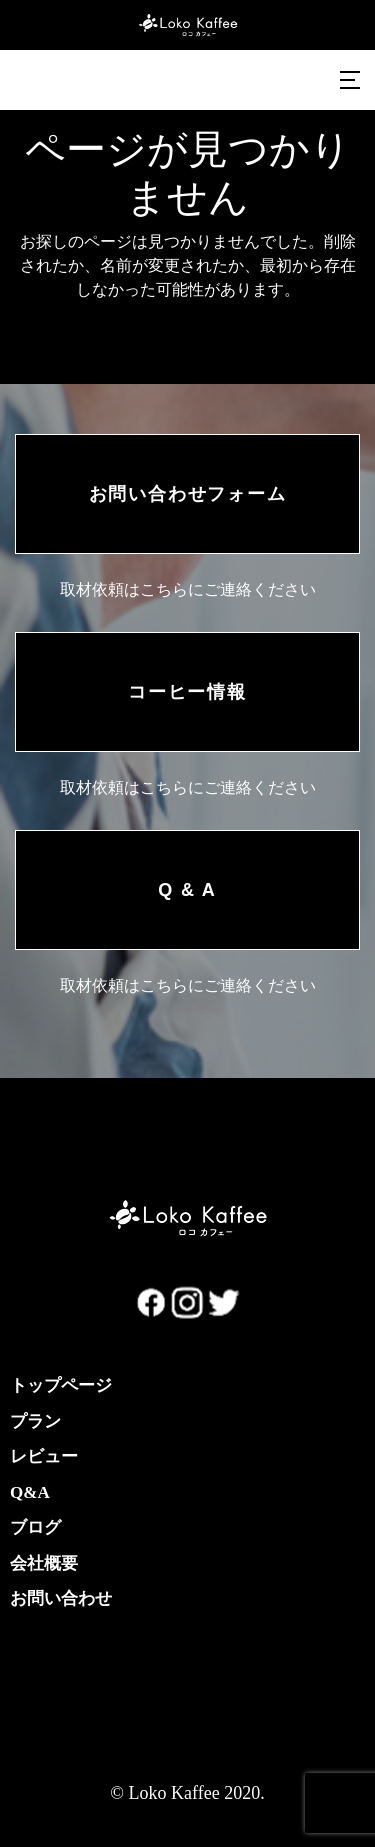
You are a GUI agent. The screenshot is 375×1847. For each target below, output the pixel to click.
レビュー (44, 1456)
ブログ (35, 1527)
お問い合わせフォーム (188, 494)
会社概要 (44, 1563)
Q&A (30, 1492)
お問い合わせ (61, 1598)
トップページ (61, 1385)
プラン (35, 1421)
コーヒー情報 (187, 692)
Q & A (187, 890)
